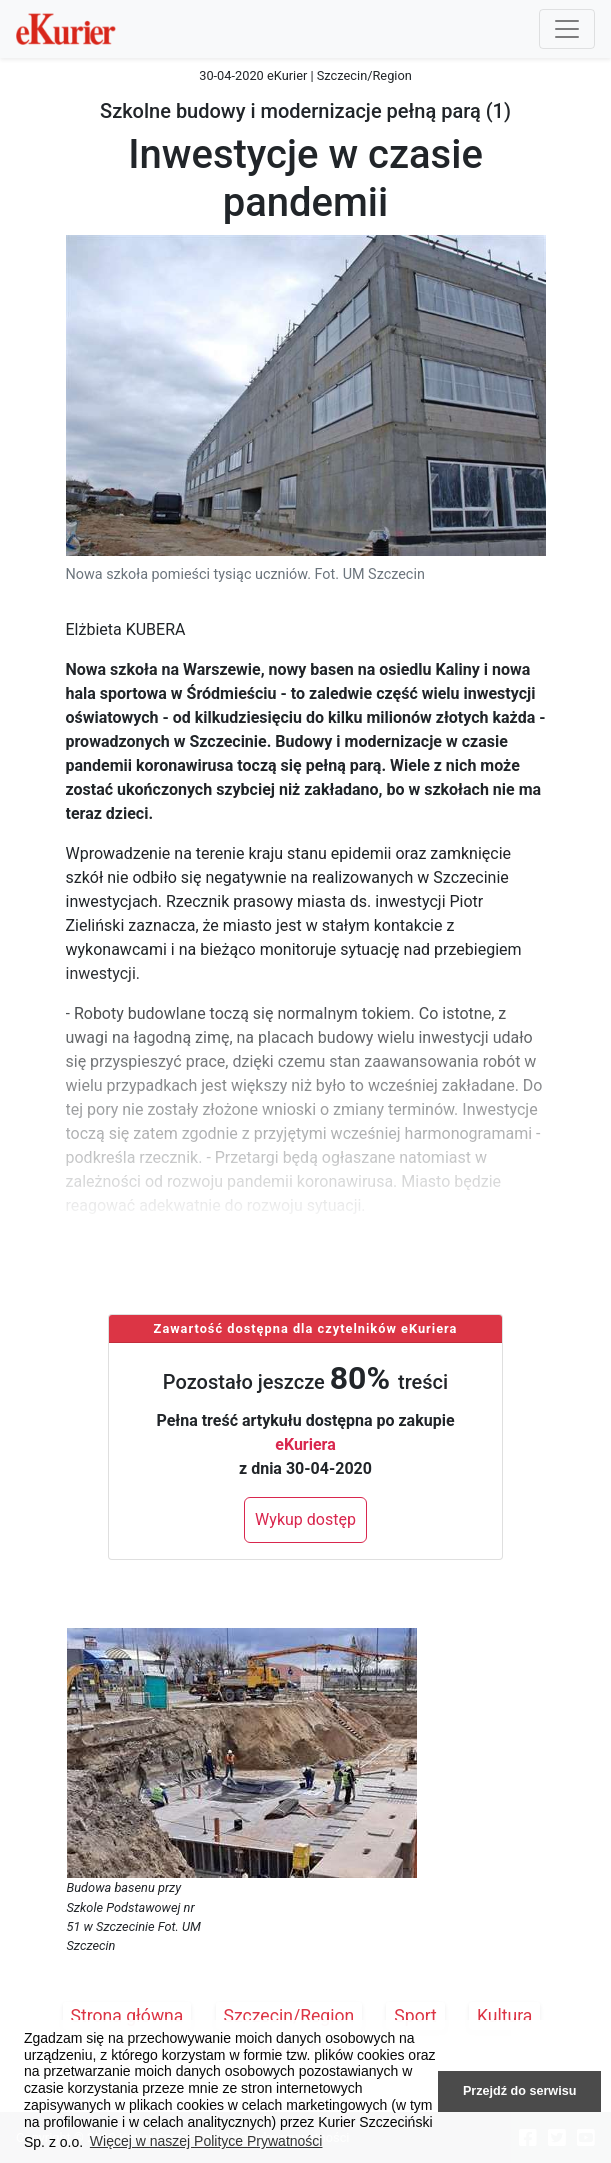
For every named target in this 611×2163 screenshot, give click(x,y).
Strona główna (127, 2016)
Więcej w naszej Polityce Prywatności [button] (206, 2141)
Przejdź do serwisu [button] (519, 2091)
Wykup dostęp (305, 1519)
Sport (415, 2016)
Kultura (504, 2016)
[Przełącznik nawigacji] (567, 29)
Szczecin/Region (289, 2016)
